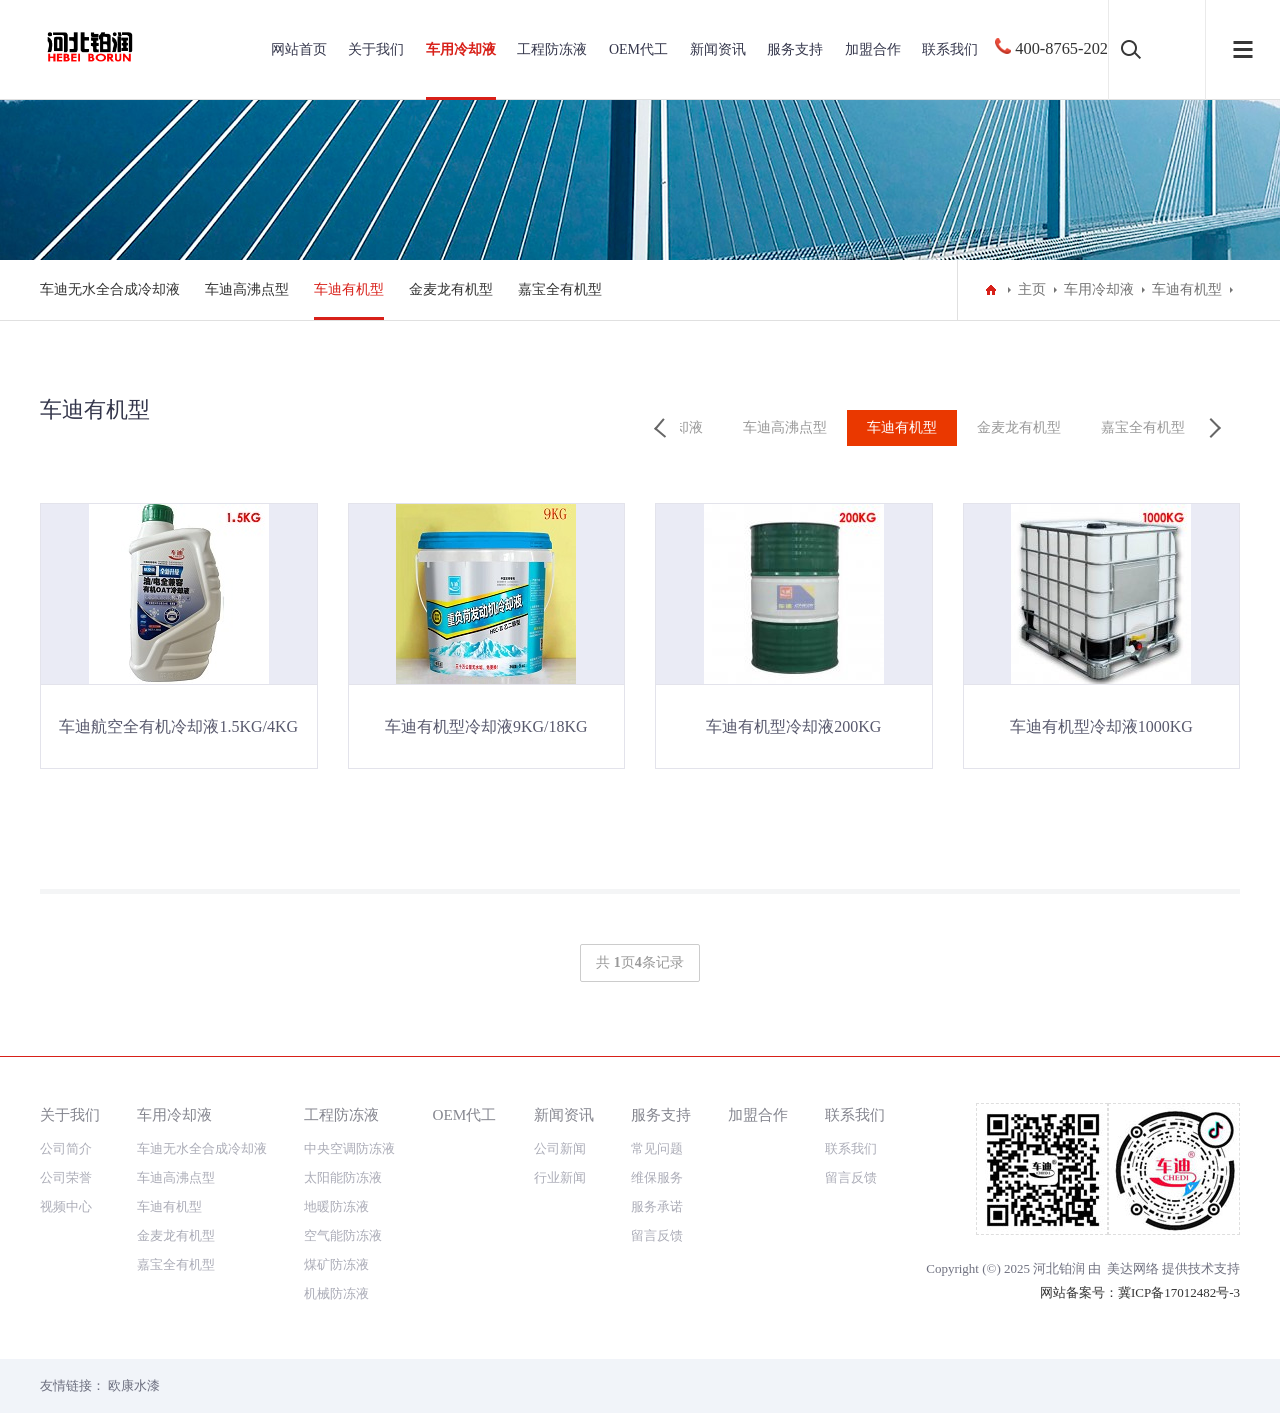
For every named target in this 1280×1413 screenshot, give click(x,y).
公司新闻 (560, 1148)
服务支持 (795, 49)
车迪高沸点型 (247, 289)
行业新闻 (560, 1177)
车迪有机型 (349, 289)
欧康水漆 (134, 1385)
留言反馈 (657, 1235)
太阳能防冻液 (343, 1177)
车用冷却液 (461, 49)
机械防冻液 (336, 1293)
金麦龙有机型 (451, 289)
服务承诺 (657, 1206)
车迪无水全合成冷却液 (110, 289)
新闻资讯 (718, 49)
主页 (1032, 289)
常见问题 (657, 1148)
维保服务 (657, 1177)
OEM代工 (638, 49)
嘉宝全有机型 (560, 289)
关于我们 (376, 49)
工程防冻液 (552, 49)
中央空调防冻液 (349, 1148)
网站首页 (299, 49)
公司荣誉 (66, 1177)
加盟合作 (873, 49)
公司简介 (66, 1148)
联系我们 (950, 49)
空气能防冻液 (343, 1235)
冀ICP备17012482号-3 (1179, 1292)
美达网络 (1133, 1268)
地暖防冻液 (336, 1206)
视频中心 (66, 1206)
